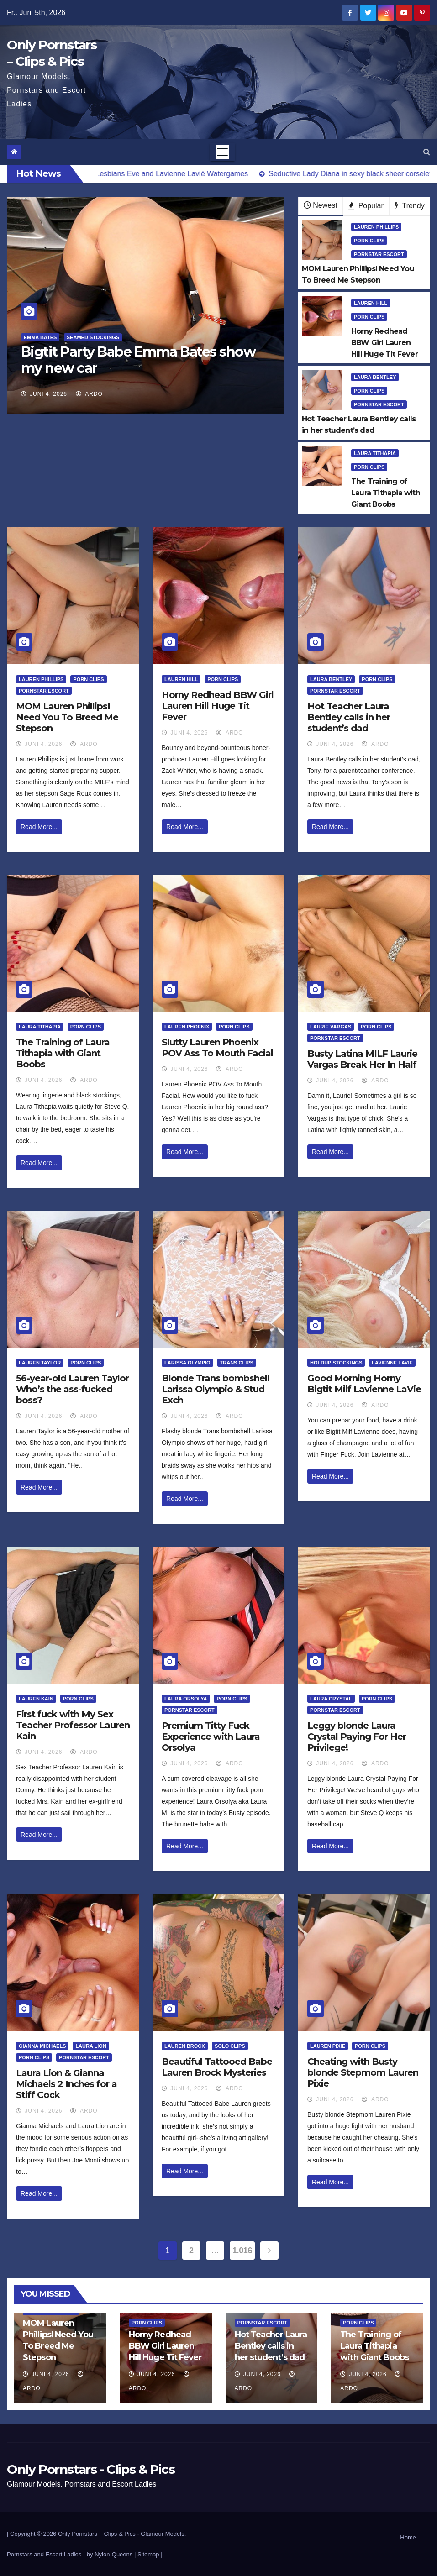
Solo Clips (230, 2046)
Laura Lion (90, 2046)
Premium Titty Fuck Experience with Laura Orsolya (211, 1736)
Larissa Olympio (187, 1362)
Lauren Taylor (40, 1362)
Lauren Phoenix (186, 1026)
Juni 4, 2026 (48, 394)
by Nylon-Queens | (112, 2554)
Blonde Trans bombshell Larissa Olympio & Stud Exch (215, 1389)
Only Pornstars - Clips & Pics (90, 2469)
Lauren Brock (184, 2046)
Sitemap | (150, 2554)
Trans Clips (236, 1362)
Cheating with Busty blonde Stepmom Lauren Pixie (362, 2072)
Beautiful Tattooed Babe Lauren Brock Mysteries (217, 2067)
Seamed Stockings (93, 337)
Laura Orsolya (185, 1698)
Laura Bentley (375, 377)
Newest (320, 205)
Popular (366, 206)
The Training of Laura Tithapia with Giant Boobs (63, 1053)
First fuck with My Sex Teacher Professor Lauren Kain (73, 1725)
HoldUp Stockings (336, 1362)
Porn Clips (369, 240)
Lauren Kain (36, 1698)
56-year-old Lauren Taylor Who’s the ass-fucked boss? (72, 1389)
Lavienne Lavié (392, 1362)
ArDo (89, 394)
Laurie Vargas (330, 1026)
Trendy (409, 206)
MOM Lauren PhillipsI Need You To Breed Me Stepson (67, 717)
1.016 (242, 2250)
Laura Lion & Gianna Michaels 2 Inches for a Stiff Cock (66, 2083)
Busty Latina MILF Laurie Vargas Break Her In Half (362, 1059)
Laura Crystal (331, 1698)
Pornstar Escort (379, 254)
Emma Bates (40, 337)
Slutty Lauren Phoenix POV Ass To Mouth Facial (217, 1048)
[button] (426, 152)
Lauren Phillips (376, 227)
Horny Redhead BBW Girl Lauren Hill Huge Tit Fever (218, 705)
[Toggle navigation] (222, 152)
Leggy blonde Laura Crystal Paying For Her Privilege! (356, 1736)
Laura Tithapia (375, 453)
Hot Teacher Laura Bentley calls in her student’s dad (348, 717)
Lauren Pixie (327, 2046)
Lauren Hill (370, 303)
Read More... (39, 826)
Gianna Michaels (42, 2046)
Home (408, 2537)
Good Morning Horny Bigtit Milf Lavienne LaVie (364, 1384)
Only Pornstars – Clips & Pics (97, 2533)
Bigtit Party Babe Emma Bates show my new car (138, 360)
